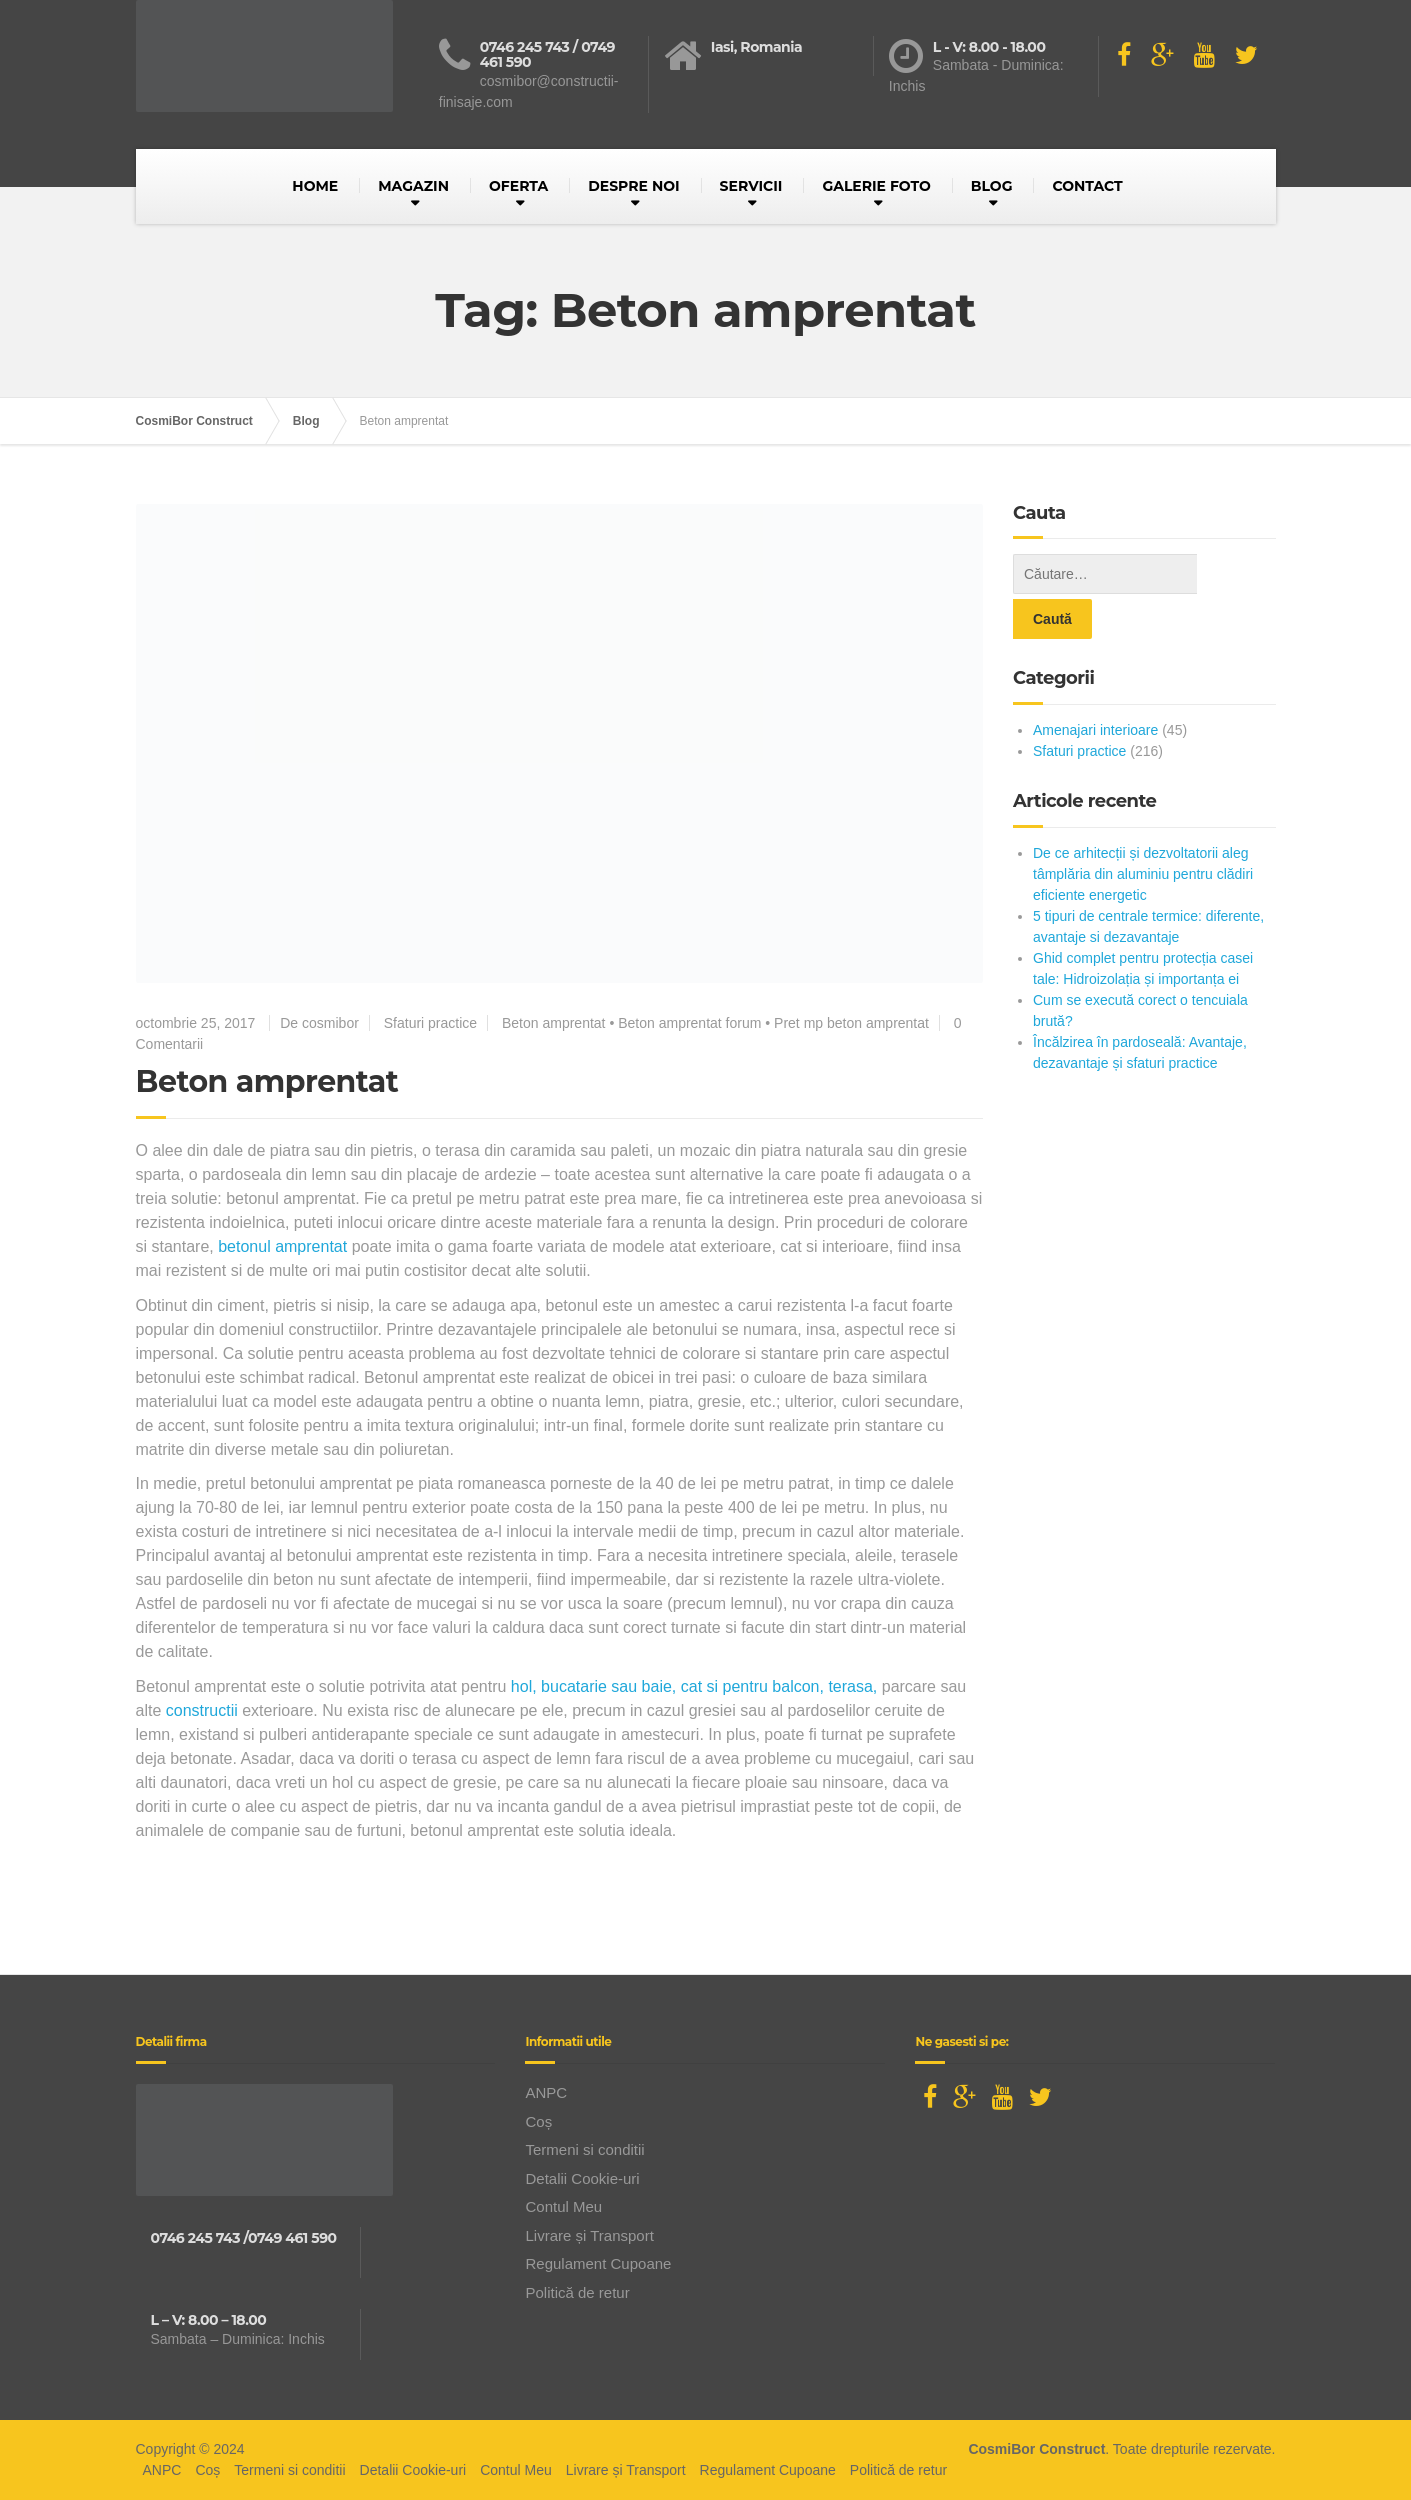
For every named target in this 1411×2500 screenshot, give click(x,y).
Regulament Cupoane (598, 2263)
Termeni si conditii (584, 2149)
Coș (538, 2121)
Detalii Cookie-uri (582, 2178)
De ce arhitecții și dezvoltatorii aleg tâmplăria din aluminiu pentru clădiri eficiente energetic (1143, 829)
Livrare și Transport (589, 2235)
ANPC (546, 2092)
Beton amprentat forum (689, 1023)
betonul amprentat (282, 1246)
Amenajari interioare (1095, 685)
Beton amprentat (554, 1023)
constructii (204, 1710)
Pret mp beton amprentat (851, 1023)
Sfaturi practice (430, 1023)
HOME (315, 186)
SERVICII (751, 186)
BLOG (992, 186)
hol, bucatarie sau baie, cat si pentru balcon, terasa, (694, 1686)
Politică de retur (577, 2292)
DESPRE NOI (633, 186)
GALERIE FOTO (876, 186)
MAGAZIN (413, 186)
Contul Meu (563, 2206)
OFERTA (518, 186)
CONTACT (1087, 186)
